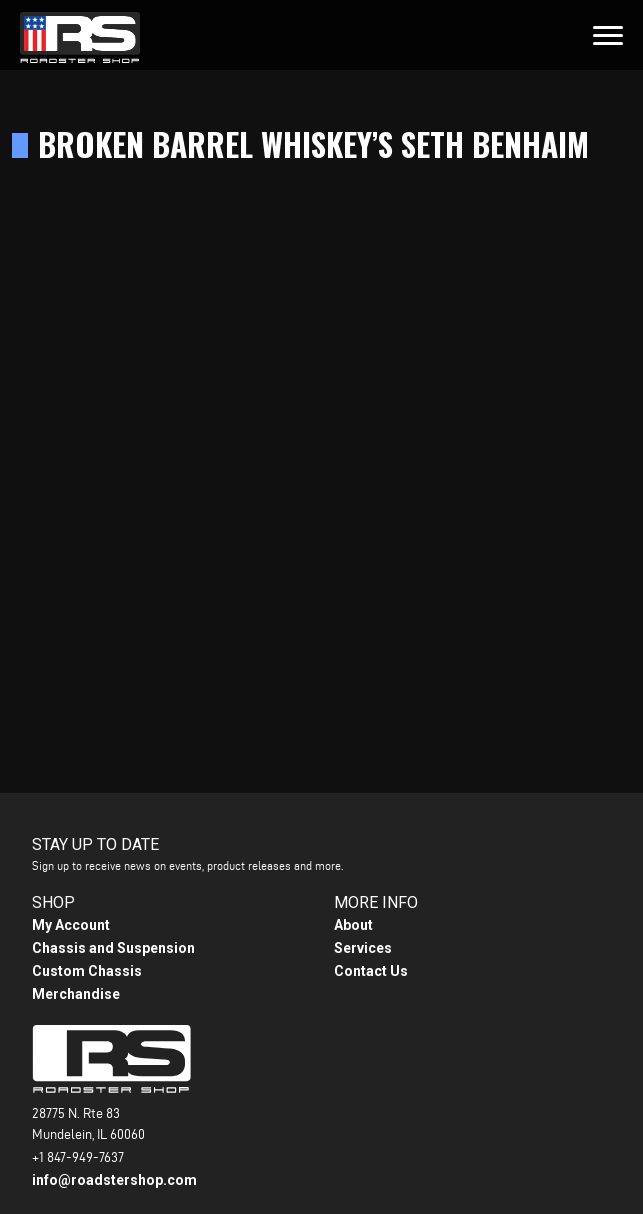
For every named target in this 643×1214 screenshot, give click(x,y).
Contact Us (371, 971)
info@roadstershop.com (114, 1180)
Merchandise (76, 994)
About (353, 925)
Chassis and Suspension (113, 948)
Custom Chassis (87, 971)
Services (363, 948)
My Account (71, 925)
